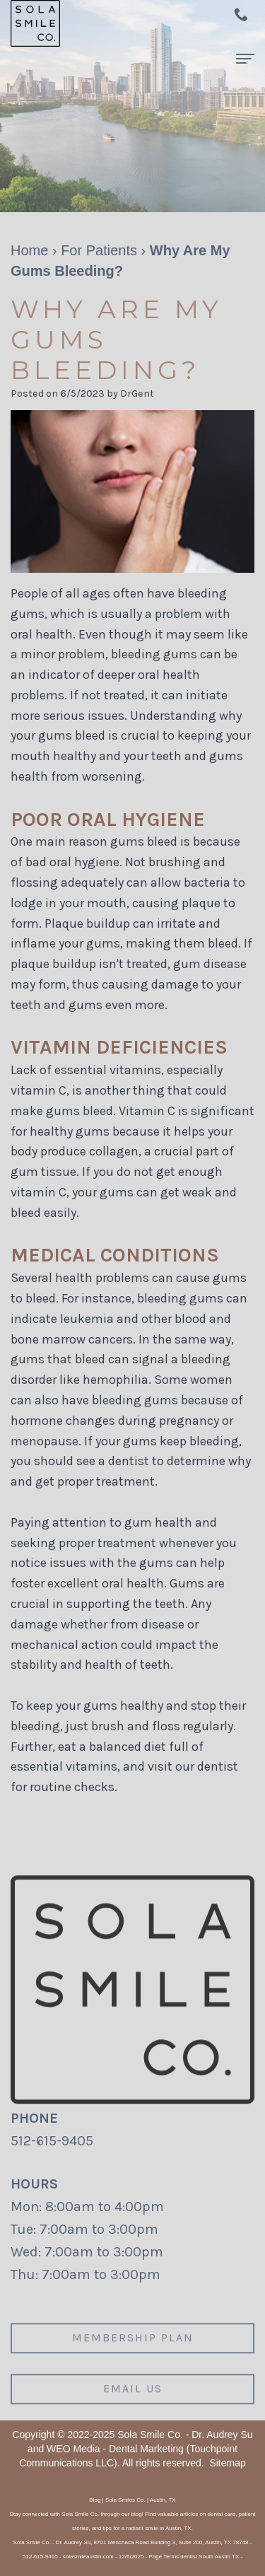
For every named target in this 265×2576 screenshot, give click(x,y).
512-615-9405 (52, 2141)
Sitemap (227, 2463)
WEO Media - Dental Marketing (115, 2448)
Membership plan (133, 2351)
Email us (133, 2401)
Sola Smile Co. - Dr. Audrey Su (184, 2434)
